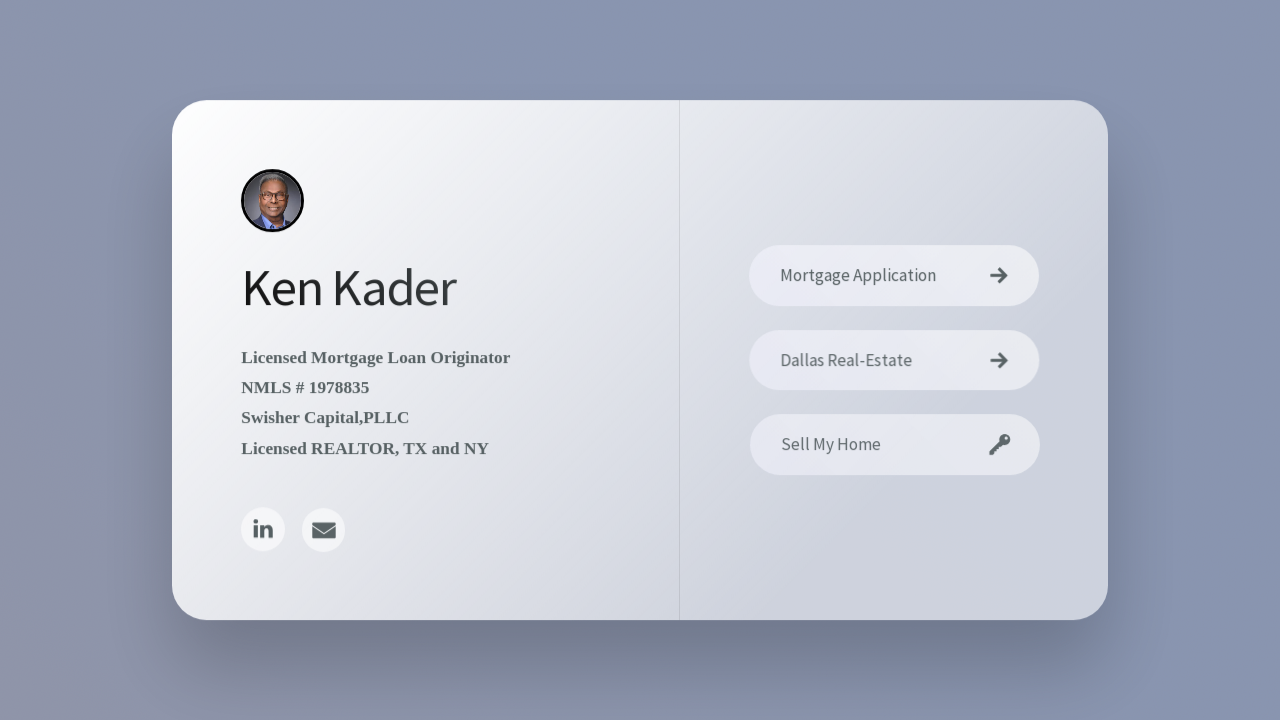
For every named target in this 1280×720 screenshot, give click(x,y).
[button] (262, 530)
